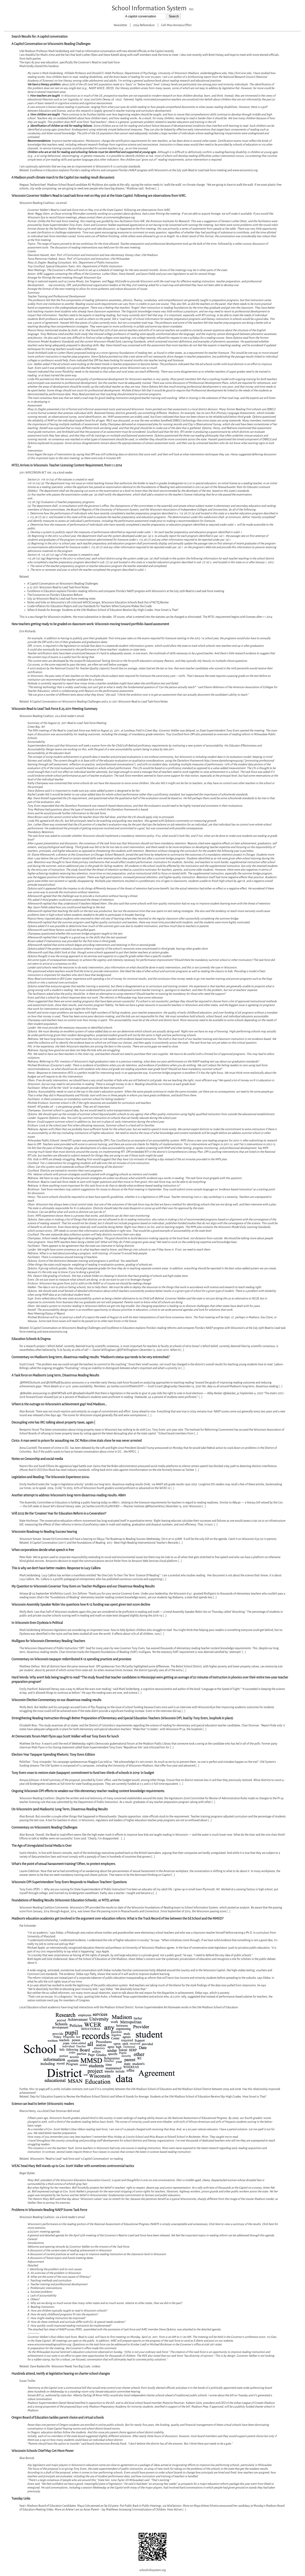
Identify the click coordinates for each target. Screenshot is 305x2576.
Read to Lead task (102, 62)
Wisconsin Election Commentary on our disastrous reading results (56, 1700)
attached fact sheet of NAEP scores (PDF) (57, 2329)
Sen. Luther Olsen (38, 824)
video (96, 2366)
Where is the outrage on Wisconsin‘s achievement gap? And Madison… (59, 1404)
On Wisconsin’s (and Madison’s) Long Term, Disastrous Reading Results (59, 1809)
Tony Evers (33, 805)
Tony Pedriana (35, 809)
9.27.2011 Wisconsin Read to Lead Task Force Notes (58, 587)
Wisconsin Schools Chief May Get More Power (42, 2451)
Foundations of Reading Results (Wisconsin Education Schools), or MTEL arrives (65, 1900)
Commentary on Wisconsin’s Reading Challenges (44, 1827)
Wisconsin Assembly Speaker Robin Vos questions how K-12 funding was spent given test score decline (80, 1604)
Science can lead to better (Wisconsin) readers (42, 2104)
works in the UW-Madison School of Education (209, 2007)
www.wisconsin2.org (245, 170)
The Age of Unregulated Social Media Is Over (41, 1846)
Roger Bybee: (27, 2173)
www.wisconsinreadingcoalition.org (49, 2344)
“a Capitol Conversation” (94, 2158)
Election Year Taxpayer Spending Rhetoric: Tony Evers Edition (53, 1754)
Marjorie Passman (173, 2402)
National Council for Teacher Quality (76, 668)
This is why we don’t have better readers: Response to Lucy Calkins (56, 1568)
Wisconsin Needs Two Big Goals (70, 2366)
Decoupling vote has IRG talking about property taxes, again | (53, 1422)
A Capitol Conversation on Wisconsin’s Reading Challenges (51, 44)
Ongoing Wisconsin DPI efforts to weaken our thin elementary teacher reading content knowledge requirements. (88, 1791)
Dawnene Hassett (38, 255)
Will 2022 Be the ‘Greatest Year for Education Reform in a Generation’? (58, 1513)
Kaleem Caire (194, 2402)
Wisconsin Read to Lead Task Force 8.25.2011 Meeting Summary (54, 709)
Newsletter (120, 25)
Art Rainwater (172, 2007)
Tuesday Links (20, 2498)
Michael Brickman (38, 1065)
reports (104, 668)
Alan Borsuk (26, 2458)
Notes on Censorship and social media (37, 1459)
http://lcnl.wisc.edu (239, 73)
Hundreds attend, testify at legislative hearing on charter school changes (60, 2373)
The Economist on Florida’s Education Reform (55, 594)
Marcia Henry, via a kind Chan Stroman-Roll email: (50, 2111)
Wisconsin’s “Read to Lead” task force (52, 2158)
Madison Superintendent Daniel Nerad (50, 2402)
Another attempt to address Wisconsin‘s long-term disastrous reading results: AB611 (68, 1495)
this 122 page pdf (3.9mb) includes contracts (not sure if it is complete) (71, 2089)
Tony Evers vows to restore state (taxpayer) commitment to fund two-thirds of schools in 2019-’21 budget (82, 1773)
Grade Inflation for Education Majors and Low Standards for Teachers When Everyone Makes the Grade (89, 606)
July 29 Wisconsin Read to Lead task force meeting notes (61, 598)
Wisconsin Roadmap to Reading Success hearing (44, 1532)
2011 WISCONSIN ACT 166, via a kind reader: (46, 472)
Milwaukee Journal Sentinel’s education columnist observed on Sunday (79, 2351)
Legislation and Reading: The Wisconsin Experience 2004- (50, 1477)
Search (174, 16)
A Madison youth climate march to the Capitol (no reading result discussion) (62, 177)
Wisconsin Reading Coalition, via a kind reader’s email (52, 2217)
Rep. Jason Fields (37, 907)
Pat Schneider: (28, 1925)
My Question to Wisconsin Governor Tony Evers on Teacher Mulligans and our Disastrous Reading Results (83, 1586)
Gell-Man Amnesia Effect (176, 25)
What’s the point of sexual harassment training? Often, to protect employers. (63, 1864)
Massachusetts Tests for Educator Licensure (244, 487)
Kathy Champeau (37, 783)
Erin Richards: (27, 631)
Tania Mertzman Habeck (42, 258)
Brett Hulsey (216, 54)
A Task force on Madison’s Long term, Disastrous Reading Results (55, 1375)
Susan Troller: (27, 2380)
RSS (191, 9)
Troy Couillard (118, 1140)
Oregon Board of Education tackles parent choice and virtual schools (57, 2417)
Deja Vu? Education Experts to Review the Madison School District (70, 2096)
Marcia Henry (35, 918)
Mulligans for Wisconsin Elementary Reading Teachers (48, 1641)
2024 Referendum (144, 25)
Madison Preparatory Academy (107, 2406)
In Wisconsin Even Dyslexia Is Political (37, 1623)
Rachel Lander (35, 794)
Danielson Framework (190, 760)
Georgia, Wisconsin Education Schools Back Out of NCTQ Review (129, 602)
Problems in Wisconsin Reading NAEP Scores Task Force (49, 2210)
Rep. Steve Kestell (38, 798)
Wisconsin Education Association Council (85, 2180)
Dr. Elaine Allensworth (40, 854)
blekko (32, 490)
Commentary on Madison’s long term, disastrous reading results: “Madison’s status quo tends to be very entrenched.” (90, 1357)
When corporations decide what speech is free (42, 1550)
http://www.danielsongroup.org (223, 760)
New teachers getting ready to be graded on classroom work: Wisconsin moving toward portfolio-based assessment (90, 624)
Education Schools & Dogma (31, 1339)
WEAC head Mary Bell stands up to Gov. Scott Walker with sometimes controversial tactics (72, 2166)
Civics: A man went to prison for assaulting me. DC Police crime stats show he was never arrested (76, 1441)
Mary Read (33, 978)
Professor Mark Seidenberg (52, 51)
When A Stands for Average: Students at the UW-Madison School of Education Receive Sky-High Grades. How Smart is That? (102, 609)
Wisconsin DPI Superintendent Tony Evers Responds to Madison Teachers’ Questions (69, 1882)
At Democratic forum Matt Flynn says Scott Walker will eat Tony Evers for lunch (65, 1736)
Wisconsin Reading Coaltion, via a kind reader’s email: (52, 716)
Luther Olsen (90, 54)
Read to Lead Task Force (81, 723)
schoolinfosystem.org (152, 2570)
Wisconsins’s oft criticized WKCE (70, 602)
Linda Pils (33, 820)
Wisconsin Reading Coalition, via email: (43, 202)
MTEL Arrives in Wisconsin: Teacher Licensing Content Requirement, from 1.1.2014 (66, 465)
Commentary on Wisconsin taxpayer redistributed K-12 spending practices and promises (71, 1659)
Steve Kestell (111, 54)
